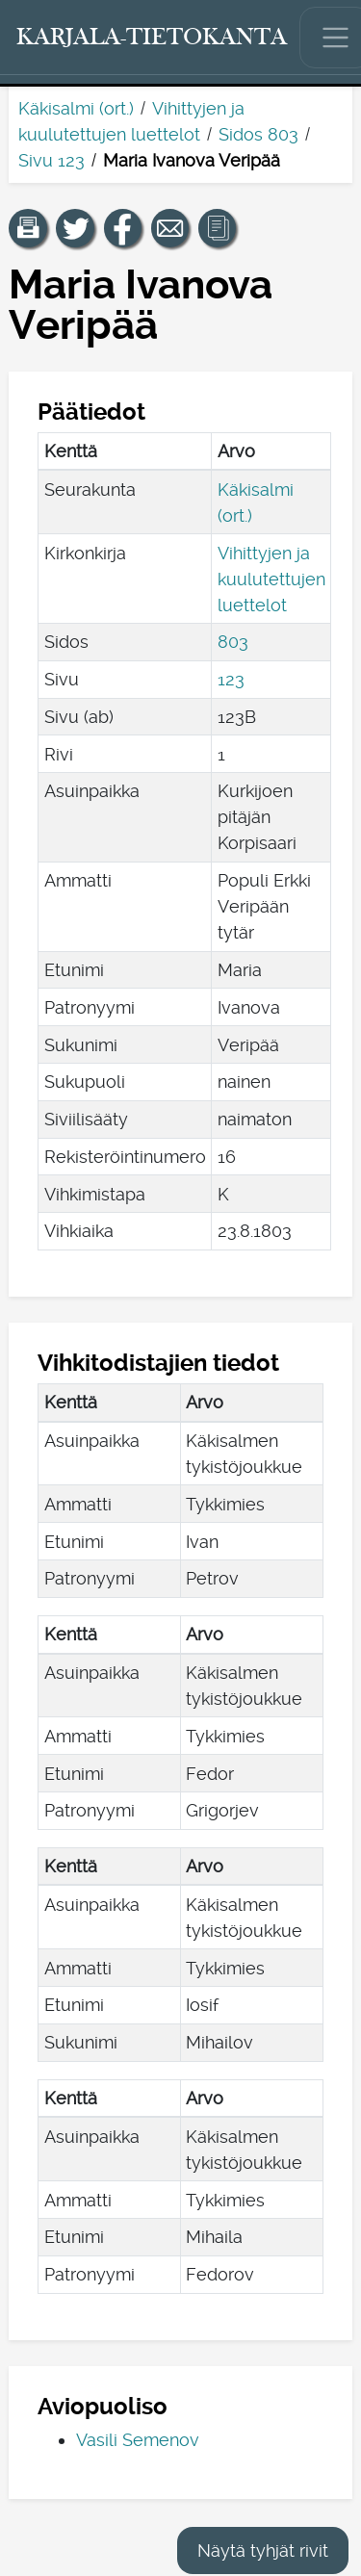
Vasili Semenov (137, 2440)
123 (231, 679)
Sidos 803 (258, 134)
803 (233, 641)
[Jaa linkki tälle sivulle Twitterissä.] (75, 228)
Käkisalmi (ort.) (76, 108)
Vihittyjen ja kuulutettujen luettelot (271, 579)
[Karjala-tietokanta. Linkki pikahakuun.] (152, 37)
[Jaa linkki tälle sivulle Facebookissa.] (123, 228)
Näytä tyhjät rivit (262, 2550)
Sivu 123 (51, 160)
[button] (28, 228)
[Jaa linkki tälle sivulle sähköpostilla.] (170, 228)
